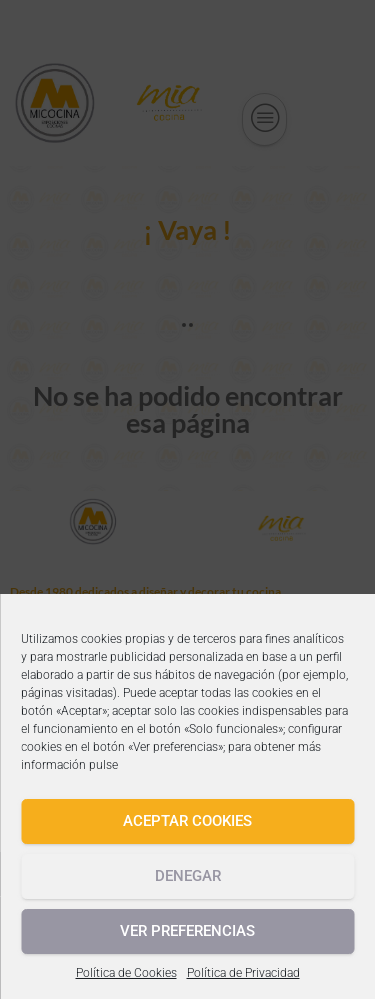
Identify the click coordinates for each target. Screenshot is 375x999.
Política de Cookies (126, 973)
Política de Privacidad (243, 973)
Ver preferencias (187, 931)
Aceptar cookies (187, 821)
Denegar (188, 876)
